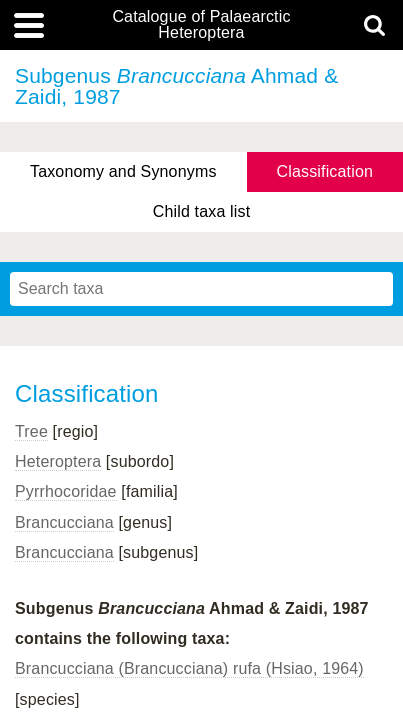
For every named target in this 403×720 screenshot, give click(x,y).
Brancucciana (64, 522)
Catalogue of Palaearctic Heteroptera (201, 25)
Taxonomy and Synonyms (123, 171)
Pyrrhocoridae (66, 491)
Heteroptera (58, 461)
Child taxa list (202, 211)
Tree (31, 431)
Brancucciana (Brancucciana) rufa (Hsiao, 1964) (189, 668)
